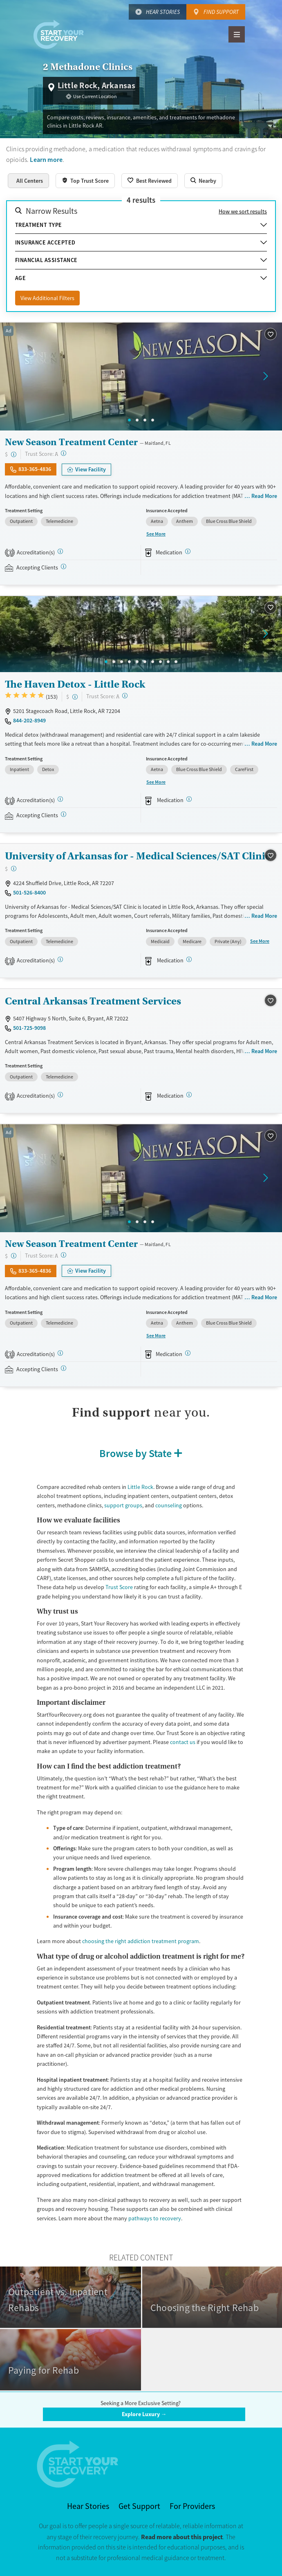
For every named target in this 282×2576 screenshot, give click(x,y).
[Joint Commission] (60, 799)
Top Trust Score (89, 180)
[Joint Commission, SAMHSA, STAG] (60, 959)
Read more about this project (182, 2537)
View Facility (90, 469)
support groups (123, 1505)
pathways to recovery (154, 2218)
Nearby (207, 180)
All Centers (29, 180)
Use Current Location (95, 96)
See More (156, 534)
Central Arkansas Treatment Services (93, 1001)
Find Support (221, 12)
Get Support (139, 2506)
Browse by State (135, 1453)
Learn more (46, 159)
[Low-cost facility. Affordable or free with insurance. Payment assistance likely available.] (13, 454)
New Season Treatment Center (71, 442)
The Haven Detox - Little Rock (75, 684)
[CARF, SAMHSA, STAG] (60, 551)
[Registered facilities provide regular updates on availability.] (63, 566)
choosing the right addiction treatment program (140, 1941)
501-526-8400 (29, 892)
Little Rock (140, 1487)
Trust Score (119, 1587)
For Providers (192, 2506)
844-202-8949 (29, 720)
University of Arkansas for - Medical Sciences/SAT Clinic (137, 856)
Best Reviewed (154, 180)
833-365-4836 (34, 469)
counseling (168, 1505)
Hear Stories (163, 12)
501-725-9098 (29, 1027)
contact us (182, 1742)
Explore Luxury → (144, 2414)
